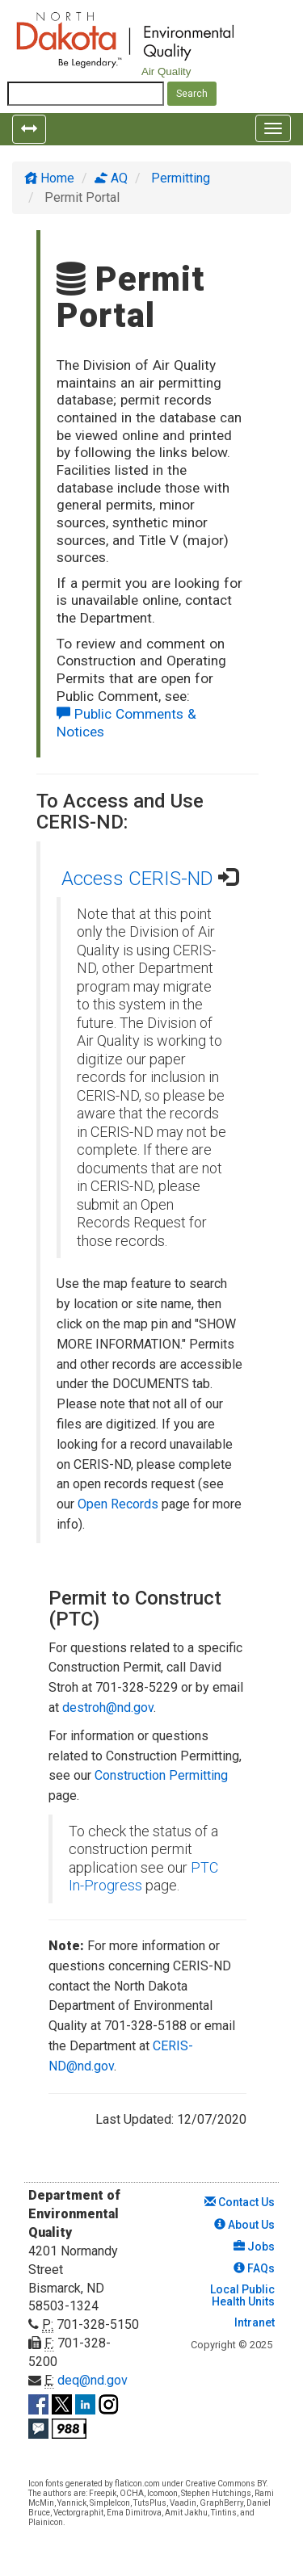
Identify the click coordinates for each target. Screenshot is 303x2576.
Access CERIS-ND (137, 878)
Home (49, 178)
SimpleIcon (110, 2502)
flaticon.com (137, 2483)
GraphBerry (221, 2502)
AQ (111, 178)
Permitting (179, 178)
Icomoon (162, 2493)
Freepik (102, 2493)
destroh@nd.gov (108, 1707)
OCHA (132, 2493)
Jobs (254, 2246)
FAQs (254, 2268)
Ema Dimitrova (134, 2512)
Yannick (71, 2502)
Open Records (118, 1504)
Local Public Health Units (241, 2295)
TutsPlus (149, 2502)
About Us (244, 2224)
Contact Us (239, 2202)
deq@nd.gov (92, 2380)
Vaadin (183, 2502)
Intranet (253, 2322)
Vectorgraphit (78, 2512)
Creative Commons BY (225, 2483)
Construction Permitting (161, 1775)
